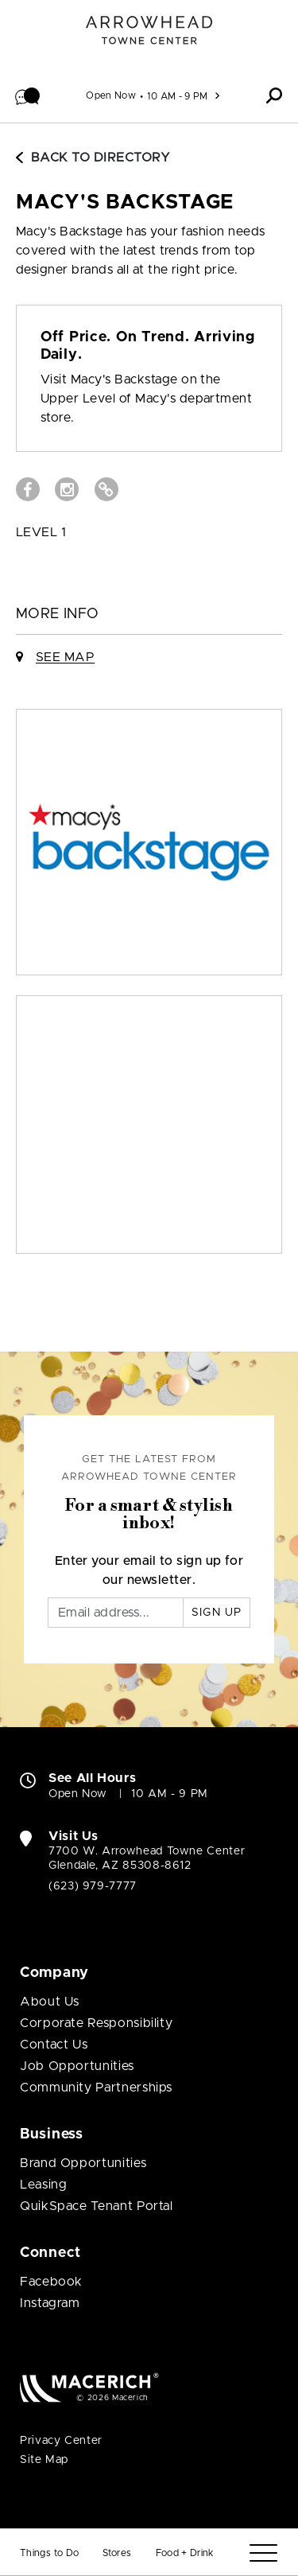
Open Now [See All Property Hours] (111, 95)
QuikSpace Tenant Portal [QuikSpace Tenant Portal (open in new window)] (96, 2206)
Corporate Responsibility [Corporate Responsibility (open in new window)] (96, 2023)
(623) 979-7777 (92, 1886)
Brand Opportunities (83, 2163)
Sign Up (217, 1612)
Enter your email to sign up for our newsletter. (149, 1570)
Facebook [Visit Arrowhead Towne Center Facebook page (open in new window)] (51, 2281)
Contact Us (53, 2044)
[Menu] (263, 2553)
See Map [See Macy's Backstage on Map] (65, 657)
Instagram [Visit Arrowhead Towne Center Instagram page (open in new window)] (50, 2303)
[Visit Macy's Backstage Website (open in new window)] (106, 489)
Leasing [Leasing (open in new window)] (43, 2184)
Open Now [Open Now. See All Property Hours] (77, 1794)
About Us (49, 2001)
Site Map (44, 2459)
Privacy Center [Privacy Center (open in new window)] (61, 2440)
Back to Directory (93, 157)
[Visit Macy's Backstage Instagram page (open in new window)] (67, 489)
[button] (28, 95)
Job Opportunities (77, 2066)
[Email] (116, 1612)
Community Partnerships (96, 2087)
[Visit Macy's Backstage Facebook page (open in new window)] (28, 489)
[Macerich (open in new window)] (89, 2387)
